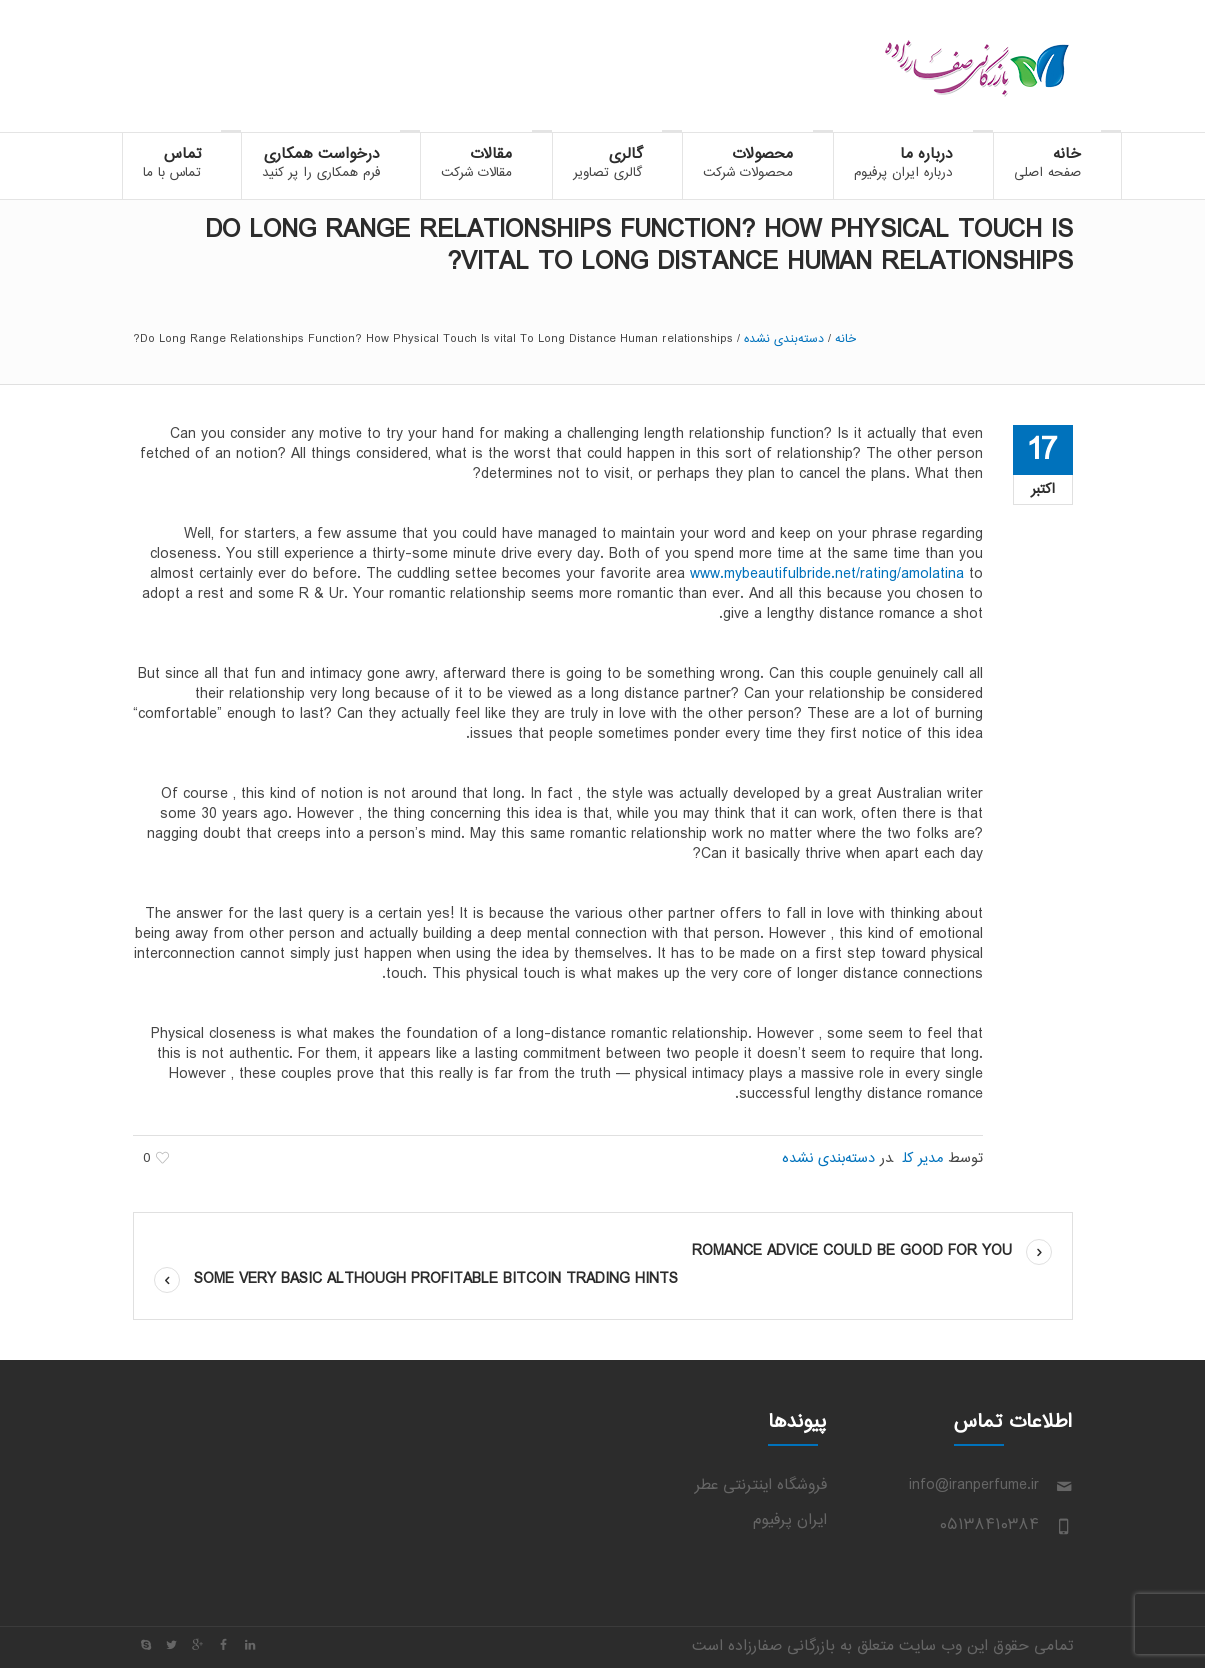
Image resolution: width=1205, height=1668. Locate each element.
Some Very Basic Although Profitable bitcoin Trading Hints (436, 1279)
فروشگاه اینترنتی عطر (761, 1485)
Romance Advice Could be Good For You (852, 1251)
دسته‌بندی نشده (784, 339)
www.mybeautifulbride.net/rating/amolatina (827, 574)
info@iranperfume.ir (974, 1485)
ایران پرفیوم (790, 1520)
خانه (845, 339)
